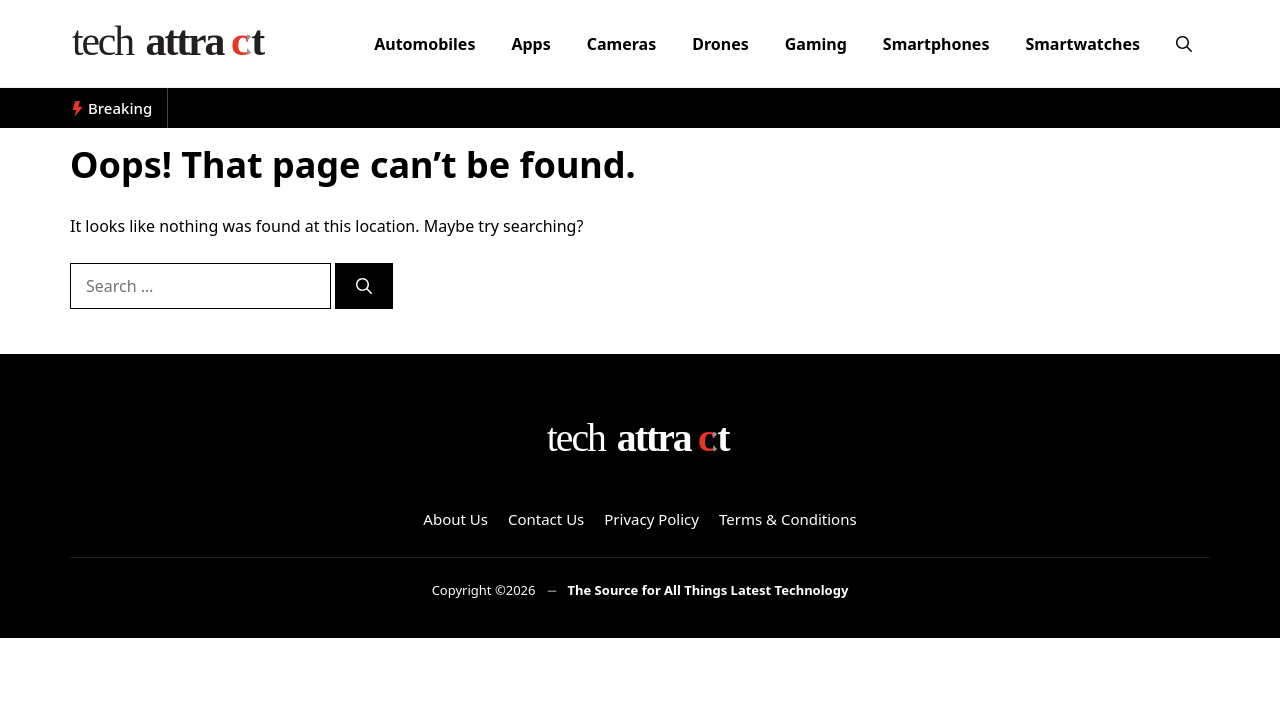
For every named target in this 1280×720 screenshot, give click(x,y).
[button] (1184, 44)
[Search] (364, 286)
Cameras (621, 44)
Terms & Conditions (788, 519)
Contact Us (546, 519)
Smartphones (936, 44)
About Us (455, 519)
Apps (530, 44)
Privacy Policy (651, 519)
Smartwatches (1082, 44)
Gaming (816, 44)
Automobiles (424, 44)
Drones (720, 44)
